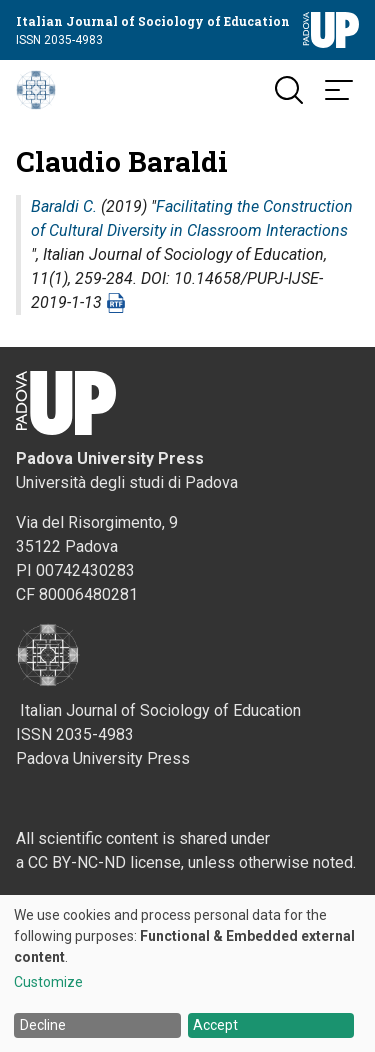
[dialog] (187, 973)
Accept (215, 1025)
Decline (43, 1025)
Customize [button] (48, 982)
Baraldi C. (64, 206)
